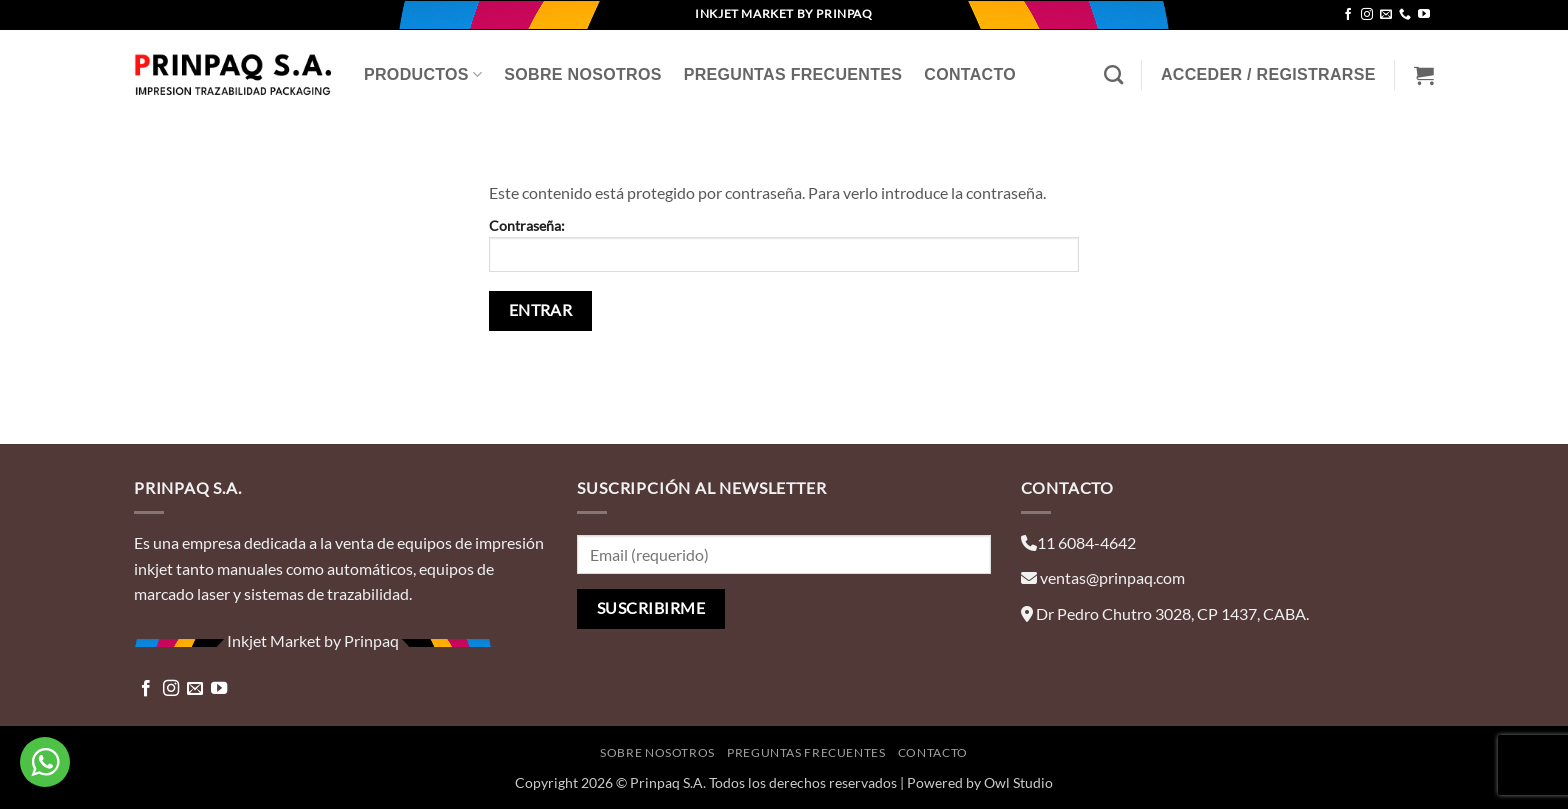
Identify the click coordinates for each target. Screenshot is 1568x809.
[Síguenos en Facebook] (1348, 15)
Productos (423, 74)
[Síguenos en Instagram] (1367, 15)
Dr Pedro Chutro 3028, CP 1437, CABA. (1172, 613)
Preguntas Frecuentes (793, 74)
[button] (1268, 75)
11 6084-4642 (1086, 542)
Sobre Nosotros (582, 74)
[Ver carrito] (1424, 75)
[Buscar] (1113, 74)
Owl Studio (1018, 782)
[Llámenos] (1405, 15)
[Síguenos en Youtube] (1424, 15)
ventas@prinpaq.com (1112, 577)
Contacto (970, 74)
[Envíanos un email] (1386, 15)
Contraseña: (784, 244)
